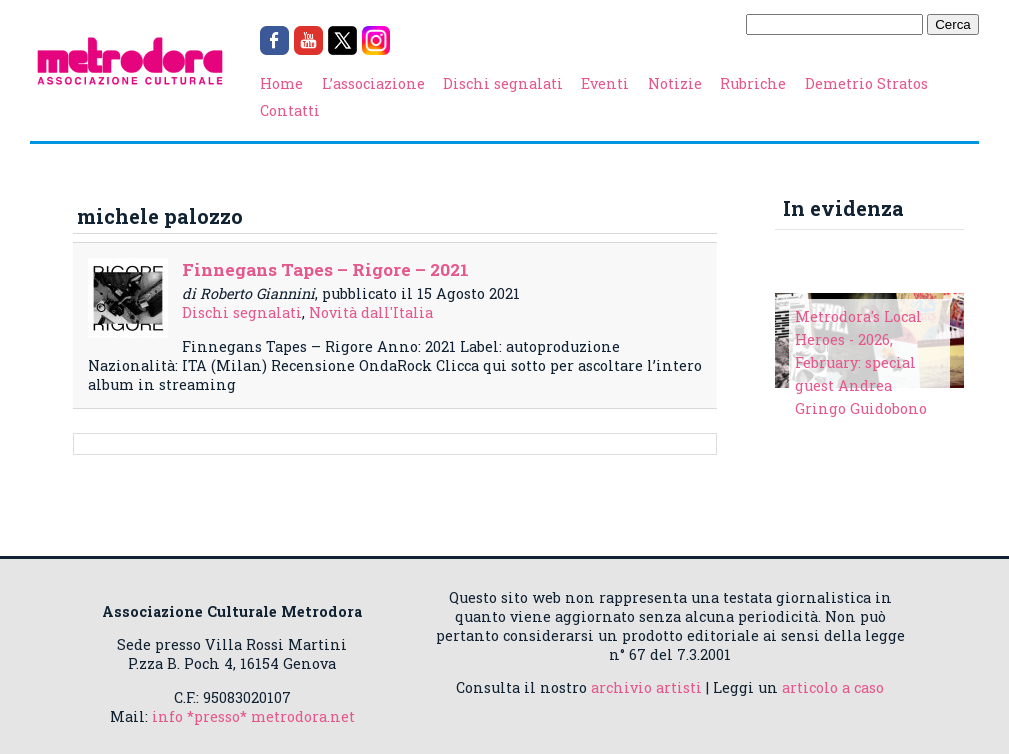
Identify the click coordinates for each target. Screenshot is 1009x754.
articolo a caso (833, 687)
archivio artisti (646, 687)
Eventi (605, 83)
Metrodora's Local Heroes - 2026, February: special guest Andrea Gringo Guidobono (861, 362)
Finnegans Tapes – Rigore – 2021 (325, 269)
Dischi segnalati (503, 83)
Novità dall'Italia (371, 312)
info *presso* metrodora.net (253, 716)
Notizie (675, 83)
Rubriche (753, 83)
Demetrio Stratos (866, 83)
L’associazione (373, 83)
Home (281, 83)
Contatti (290, 110)
